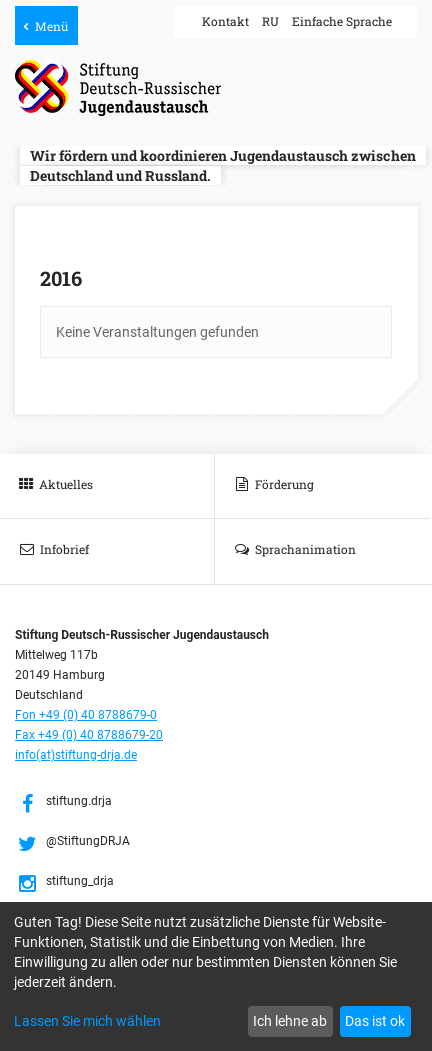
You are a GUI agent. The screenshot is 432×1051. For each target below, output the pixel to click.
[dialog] (216, 976)
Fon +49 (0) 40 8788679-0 (86, 715)
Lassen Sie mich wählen (87, 1021)
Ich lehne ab (290, 1021)
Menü (51, 26)
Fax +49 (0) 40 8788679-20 (89, 735)
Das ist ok (375, 1021)
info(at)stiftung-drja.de (76, 755)
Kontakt (225, 21)
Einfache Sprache (342, 21)
